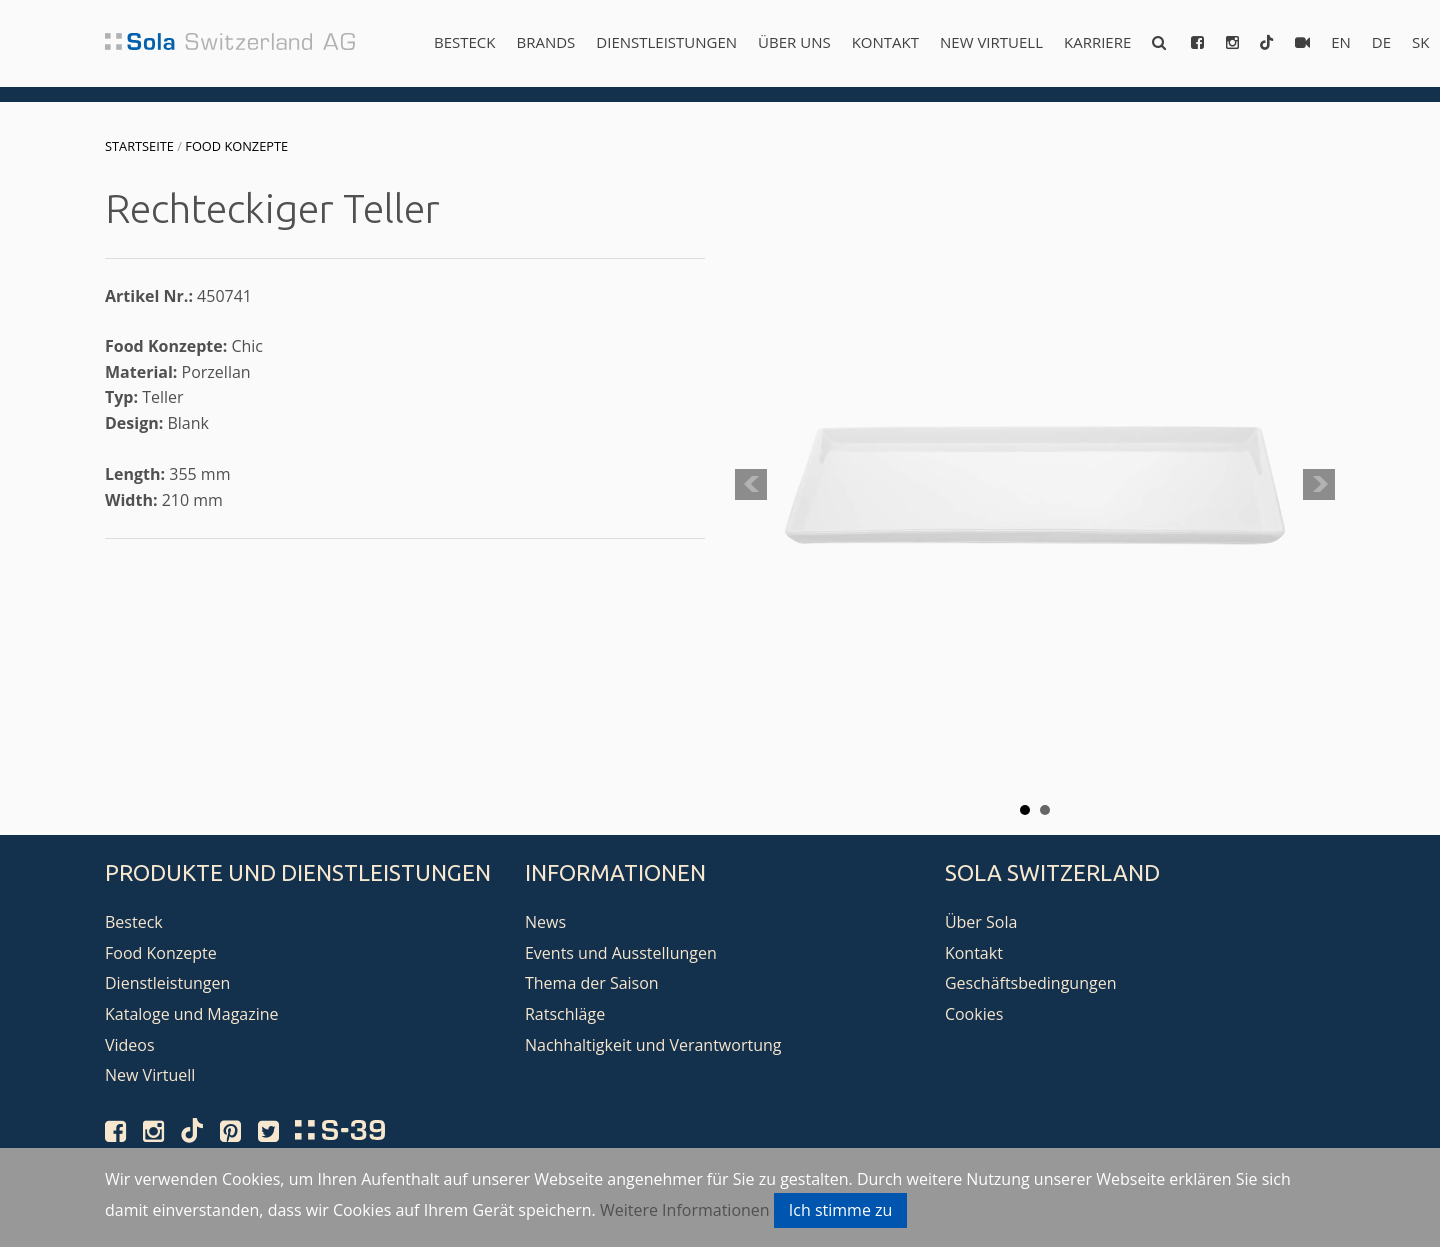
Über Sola (981, 922)
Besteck (464, 42)
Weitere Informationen (685, 1210)
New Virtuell (991, 42)
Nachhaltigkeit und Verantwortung (653, 1045)
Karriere (1097, 42)
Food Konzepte (236, 146)
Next (1319, 485)
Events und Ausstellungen (621, 953)
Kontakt (885, 42)
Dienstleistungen (666, 42)
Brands (545, 42)
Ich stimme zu (841, 1210)
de (1381, 42)
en (1341, 42)
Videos (130, 1045)
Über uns (794, 42)
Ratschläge (565, 1014)
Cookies (974, 1014)
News (545, 922)
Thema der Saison (592, 983)
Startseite (139, 146)
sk (1420, 42)
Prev (751, 485)
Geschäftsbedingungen (1031, 983)
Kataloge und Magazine (192, 1014)
